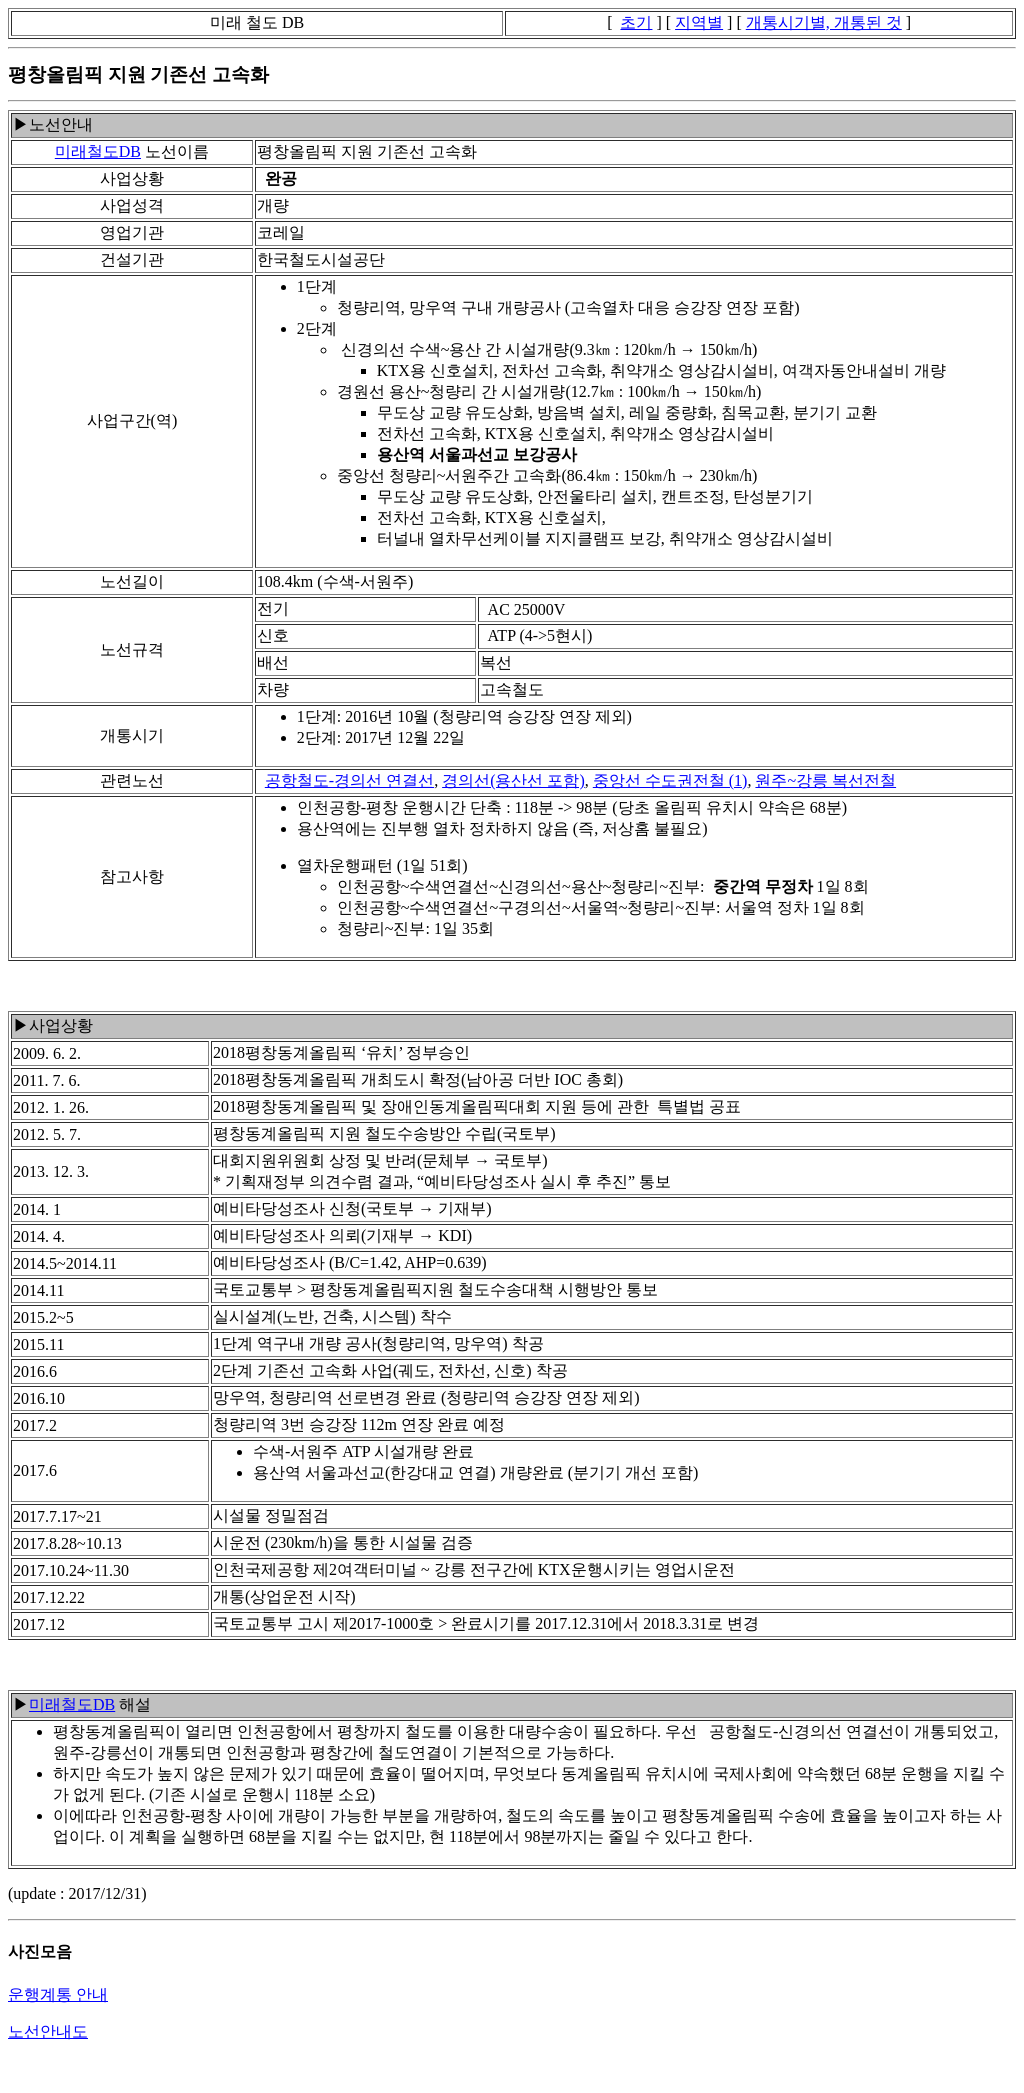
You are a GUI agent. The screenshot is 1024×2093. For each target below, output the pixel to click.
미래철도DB (98, 151)
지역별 (699, 22)
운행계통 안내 (58, 1994)
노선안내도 (48, 2031)
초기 (636, 22)
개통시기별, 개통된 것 (824, 22)
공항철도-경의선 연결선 (349, 780)
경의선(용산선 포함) (513, 780)
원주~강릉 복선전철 (825, 780)
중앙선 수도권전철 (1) (670, 780)
